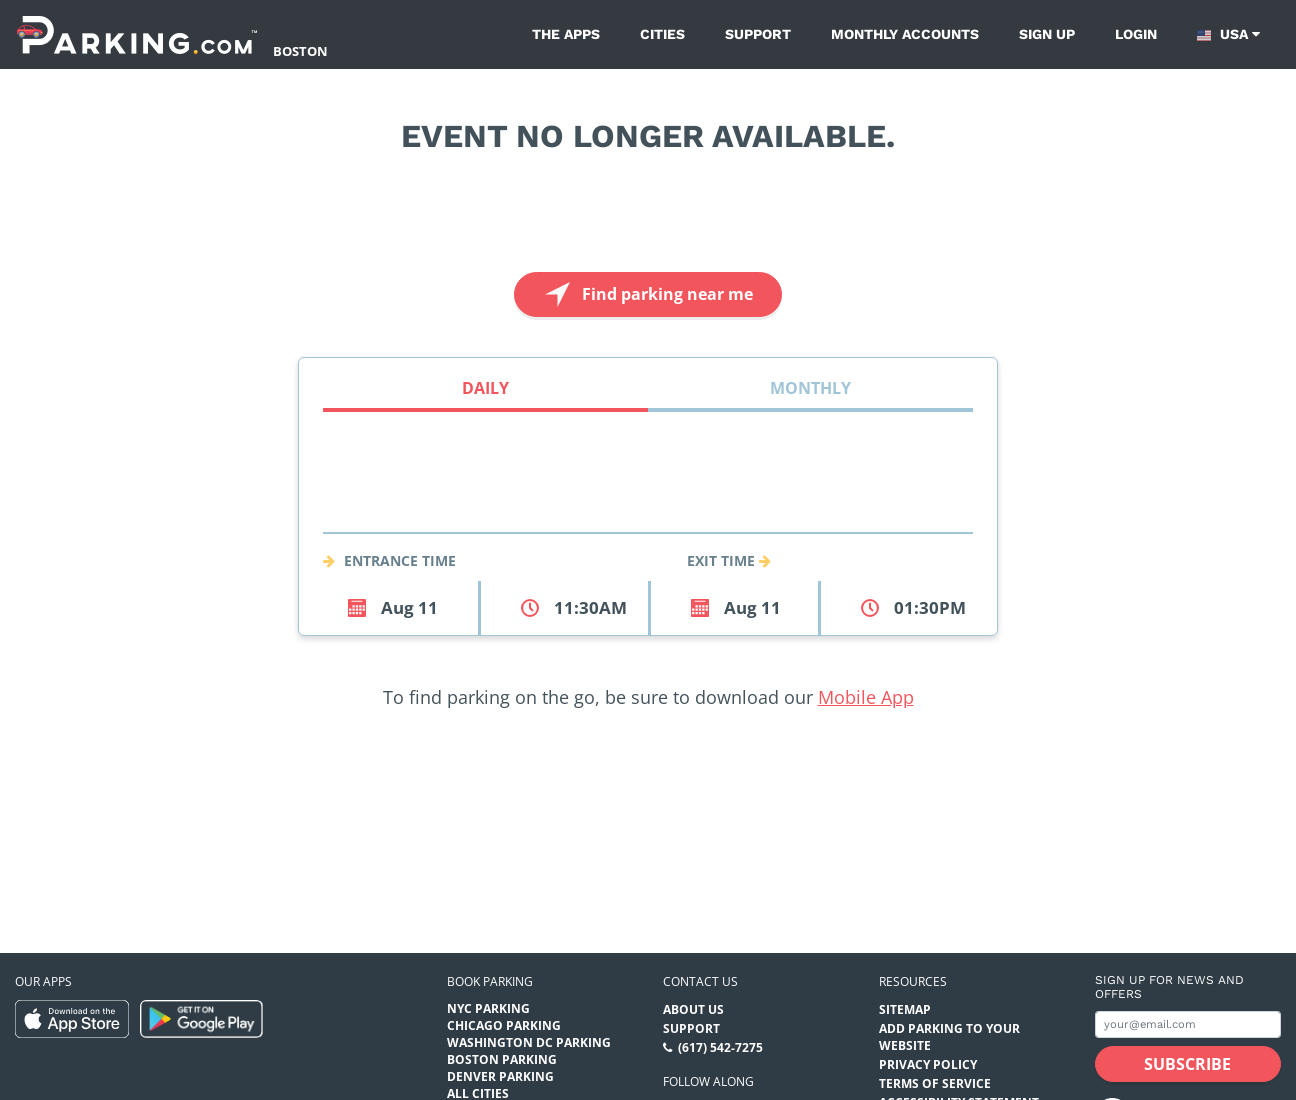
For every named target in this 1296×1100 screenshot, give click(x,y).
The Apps (566, 34)
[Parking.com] (137, 34)
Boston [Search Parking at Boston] (300, 51)
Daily (485, 388)
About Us (693, 1009)
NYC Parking (488, 1008)
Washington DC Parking (529, 1042)
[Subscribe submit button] (1188, 1064)
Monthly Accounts (905, 34)
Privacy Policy (928, 1064)
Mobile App (866, 697)
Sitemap (905, 1009)
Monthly (810, 388)
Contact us (700, 981)
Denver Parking (500, 1076)
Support (758, 34)
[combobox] (648, 509)
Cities (662, 34)
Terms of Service (935, 1083)
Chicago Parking (504, 1025)
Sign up (1047, 34)
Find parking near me (646, 294)
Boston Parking (502, 1059)
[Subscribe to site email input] (1188, 1024)
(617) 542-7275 (720, 1047)
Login (1136, 34)
